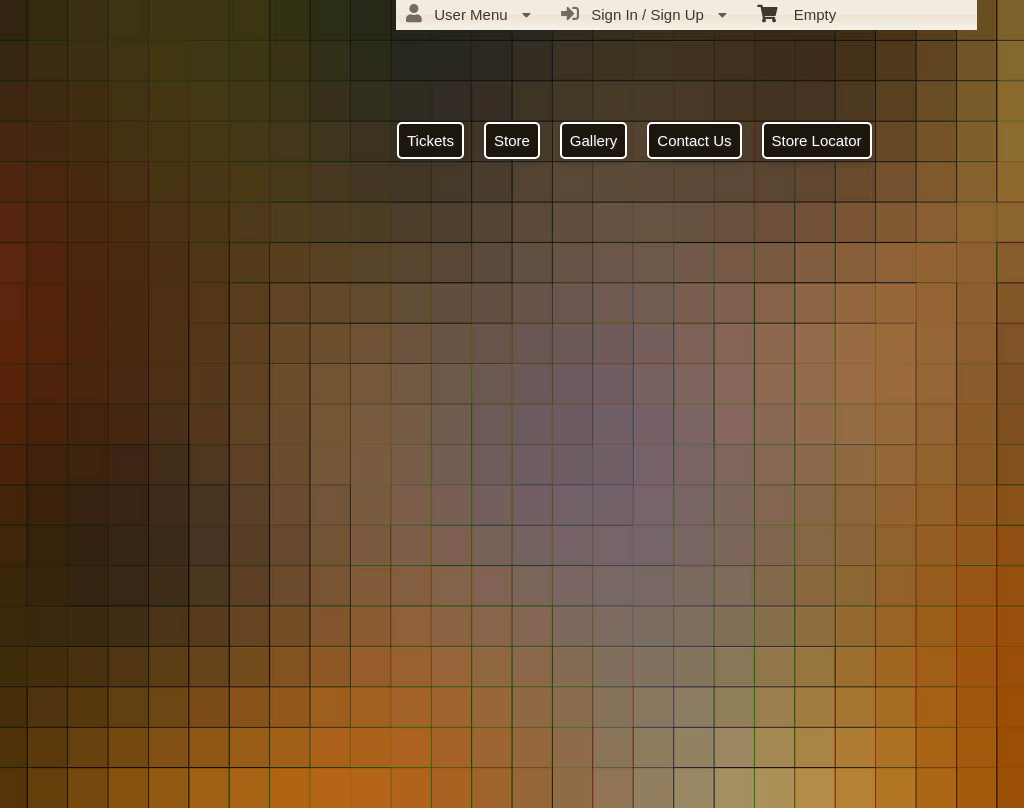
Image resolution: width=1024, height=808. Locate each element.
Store (512, 140)
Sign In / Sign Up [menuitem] (644, 14)
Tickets (430, 140)
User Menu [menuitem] (468, 14)
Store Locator (817, 140)
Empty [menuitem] (796, 13)
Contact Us (694, 140)
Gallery (594, 140)
